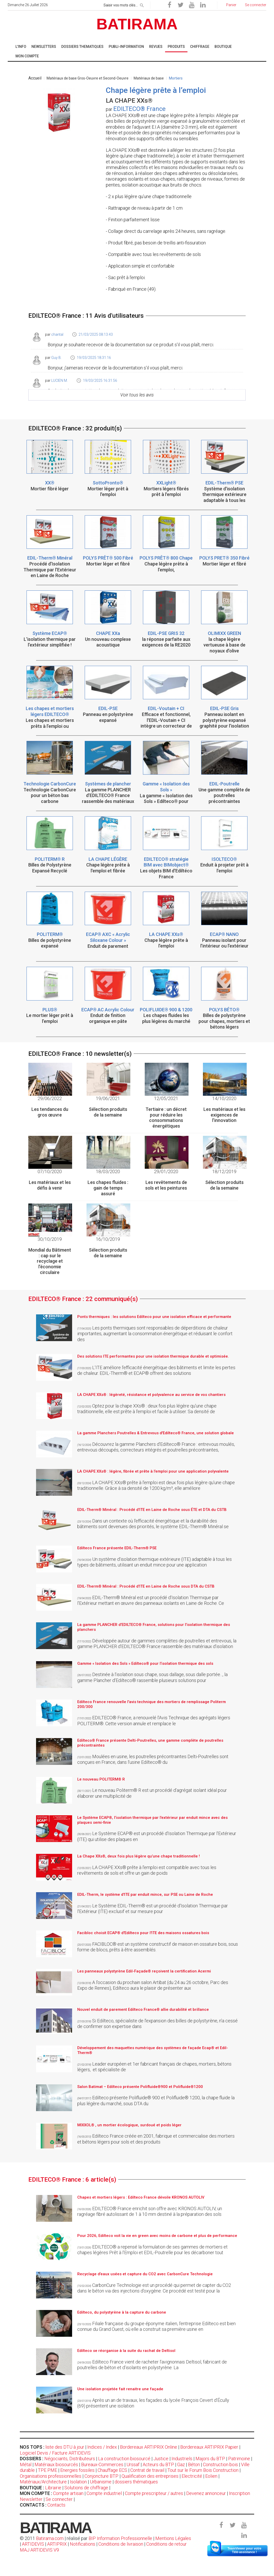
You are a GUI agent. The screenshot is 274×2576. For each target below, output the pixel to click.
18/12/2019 (224, 1171)
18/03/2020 (108, 1171)
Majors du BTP (210, 2458)
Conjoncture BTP (101, 2476)
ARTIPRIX (57, 2544)
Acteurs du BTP (158, 2464)
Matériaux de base (149, 78)
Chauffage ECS (112, 2470)
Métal (25, 2464)
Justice (160, 2458)
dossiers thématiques (136, 2481)
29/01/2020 (166, 1171)
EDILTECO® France (139, 108)
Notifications (83, 2544)
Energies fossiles (77, 2470)
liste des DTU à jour (64, 2447)
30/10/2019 (50, 1239)
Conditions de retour (166, 2544)
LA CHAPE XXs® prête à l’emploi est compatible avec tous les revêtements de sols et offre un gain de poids (146, 1870)
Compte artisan (68, 2493)
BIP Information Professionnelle (120, 2538)
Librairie (53, 2487)
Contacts (56, 2505)
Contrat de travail (147, 2470)
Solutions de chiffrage (86, 2487)
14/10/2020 (224, 1098)
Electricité (192, 2476)
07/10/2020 (50, 1171)
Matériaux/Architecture (43, 2481)
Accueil (34, 78)
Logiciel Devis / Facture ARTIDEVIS (55, 2453)
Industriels (182, 2458)
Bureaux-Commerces (102, 2464)
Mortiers (176, 78)
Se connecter (59, 2499)
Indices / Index (102, 2447)
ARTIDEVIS (33, 2544)
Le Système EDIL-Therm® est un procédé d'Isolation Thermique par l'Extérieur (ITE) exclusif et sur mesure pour (152, 1908)
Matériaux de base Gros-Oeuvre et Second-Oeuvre (88, 78)
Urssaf (133, 2464)
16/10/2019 (108, 1239)
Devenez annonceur (206, 2493)
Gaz (181, 2464)
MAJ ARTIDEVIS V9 (39, 2550)
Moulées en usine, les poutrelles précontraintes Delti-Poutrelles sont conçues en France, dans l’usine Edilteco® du (152, 1759)
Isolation (78, 2481)
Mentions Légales (173, 2538)
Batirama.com (50, 2538)
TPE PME (47, 2470)
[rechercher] (142, 4)
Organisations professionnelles (50, 2476)
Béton (194, 2464)
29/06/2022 (50, 1098)
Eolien (211, 2476)
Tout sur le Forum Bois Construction (202, 2470)
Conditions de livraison (120, 2544)
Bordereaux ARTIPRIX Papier (209, 2447)
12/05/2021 (166, 1098)
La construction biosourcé (124, 2458)
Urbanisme (101, 2481)
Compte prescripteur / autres (154, 2493)
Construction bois (220, 2464)
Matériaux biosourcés (56, 2464)
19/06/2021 (108, 1098)
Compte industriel (104, 2493)
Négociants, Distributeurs (69, 2458)
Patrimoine (239, 2458)
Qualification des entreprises (150, 2476)
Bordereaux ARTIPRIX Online (148, 2447)
